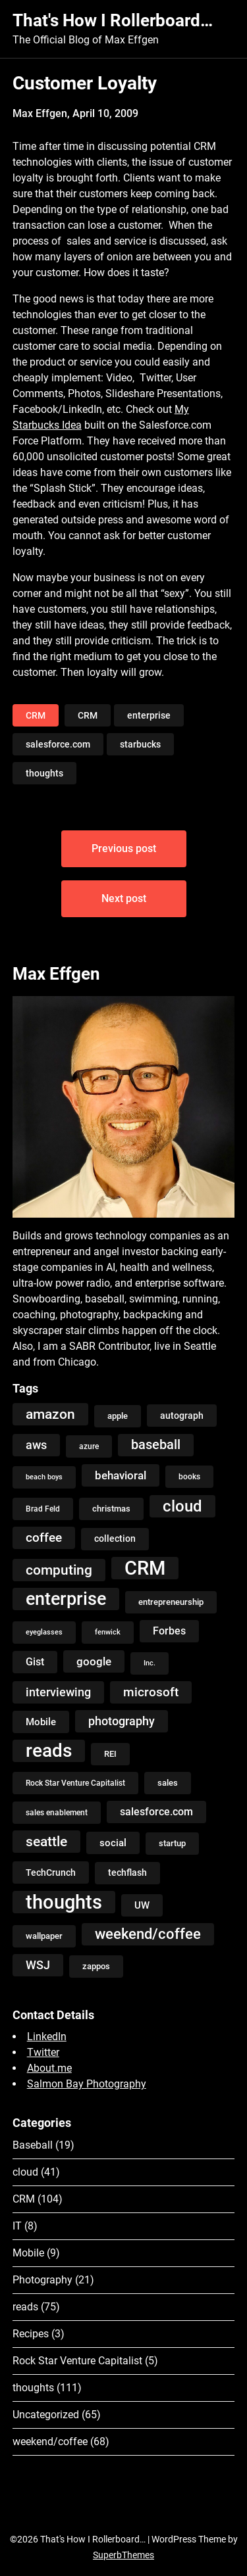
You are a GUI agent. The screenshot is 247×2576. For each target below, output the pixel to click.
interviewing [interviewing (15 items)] (58, 1692)
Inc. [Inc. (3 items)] (149, 1663)
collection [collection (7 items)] (115, 1538)
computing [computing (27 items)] (59, 1570)
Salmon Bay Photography (86, 2084)
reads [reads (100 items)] (49, 1750)
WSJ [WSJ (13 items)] (38, 1965)
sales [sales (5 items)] (167, 1783)
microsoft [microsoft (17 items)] (150, 1692)
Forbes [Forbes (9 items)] (169, 1631)
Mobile (28, 2253)
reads (25, 2307)
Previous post (124, 848)
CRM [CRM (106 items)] (144, 1568)
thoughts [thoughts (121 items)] (64, 1902)
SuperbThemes (123, 2555)
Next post (123, 898)
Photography (42, 2280)
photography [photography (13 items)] (121, 1721)
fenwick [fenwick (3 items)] (108, 1632)
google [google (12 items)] (93, 1661)
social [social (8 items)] (112, 1843)
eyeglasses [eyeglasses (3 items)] (44, 1632)
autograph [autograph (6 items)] (182, 1415)
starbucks (140, 744)
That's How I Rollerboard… (113, 20)
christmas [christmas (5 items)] (111, 1509)
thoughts (44, 773)
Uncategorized (46, 2414)
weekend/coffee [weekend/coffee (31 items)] (148, 1934)
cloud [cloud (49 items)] (182, 1505)
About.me (49, 2068)
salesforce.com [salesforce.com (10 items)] (156, 1811)
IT (17, 2226)
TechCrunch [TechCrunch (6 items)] (51, 1872)
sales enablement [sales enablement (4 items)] (57, 1812)
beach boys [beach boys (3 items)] (44, 1477)
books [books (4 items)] (189, 1476)
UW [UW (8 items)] (142, 1905)
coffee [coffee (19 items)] (44, 1537)
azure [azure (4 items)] (89, 1446)
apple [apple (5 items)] (117, 1416)
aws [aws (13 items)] (36, 1445)
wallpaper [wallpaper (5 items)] (44, 1936)
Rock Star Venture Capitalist (77, 2360)
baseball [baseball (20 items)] (155, 1444)
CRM (35, 715)
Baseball (33, 2145)
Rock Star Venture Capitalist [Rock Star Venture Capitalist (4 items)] (75, 1783)
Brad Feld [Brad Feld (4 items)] (43, 1509)
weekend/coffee (50, 2441)
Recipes (31, 2333)
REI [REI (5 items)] (110, 1754)
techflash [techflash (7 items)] (127, 1872)
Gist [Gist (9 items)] (35, 1662)
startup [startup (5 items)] (172, 1843)
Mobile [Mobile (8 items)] (41, 1722)
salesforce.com (58, 744)
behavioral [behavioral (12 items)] (120, 1475)
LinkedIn (47, 2036)
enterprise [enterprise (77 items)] (66, 1599)
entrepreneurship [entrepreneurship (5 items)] (171, 1602)
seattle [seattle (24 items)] (46, 1841)
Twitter (43, 2052)
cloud (25, 2172)
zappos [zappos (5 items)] (96, 1966)
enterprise (149, 715)
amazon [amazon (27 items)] (50, 1414)
